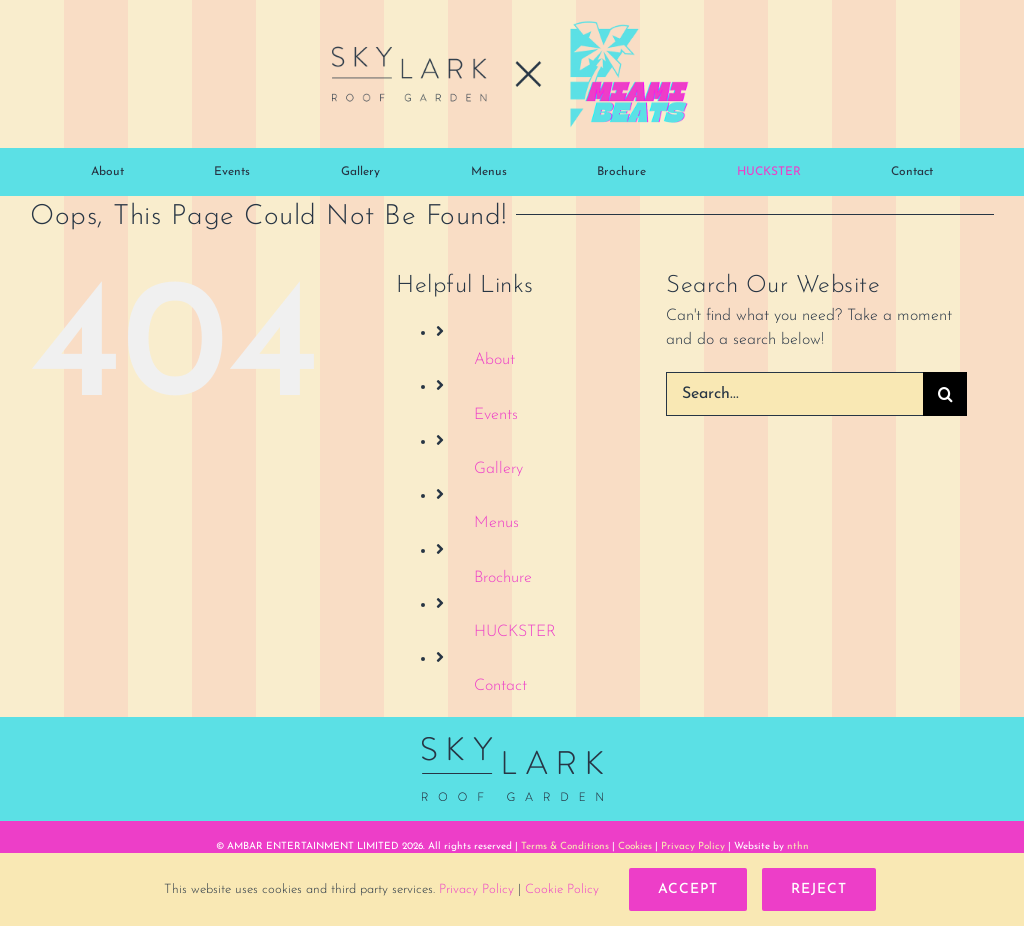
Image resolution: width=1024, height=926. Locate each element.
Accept (688, 889)
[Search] (945, 394)
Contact (500, 686)
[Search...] (794, 394)
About (494, 360)
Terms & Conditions (565, 846)
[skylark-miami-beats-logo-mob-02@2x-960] (512, 28)
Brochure (503, 578)
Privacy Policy (693, 846)
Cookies (635, 846)
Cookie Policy (562, 889)
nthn (798, 846)
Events (496, 415)
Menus (496, 523)
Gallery (498, 469)
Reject (819, 889)
